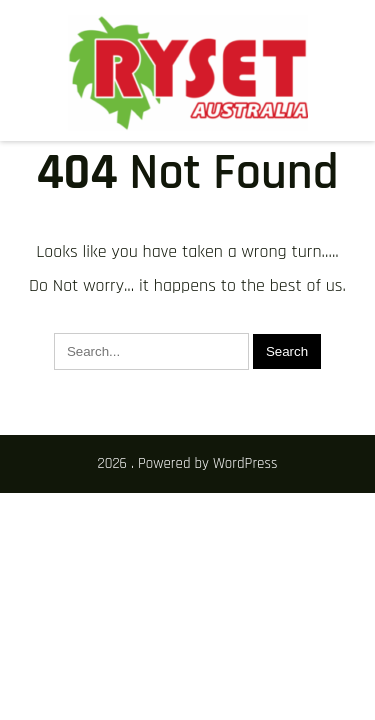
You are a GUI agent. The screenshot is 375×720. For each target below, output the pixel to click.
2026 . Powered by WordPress (188, 463)
